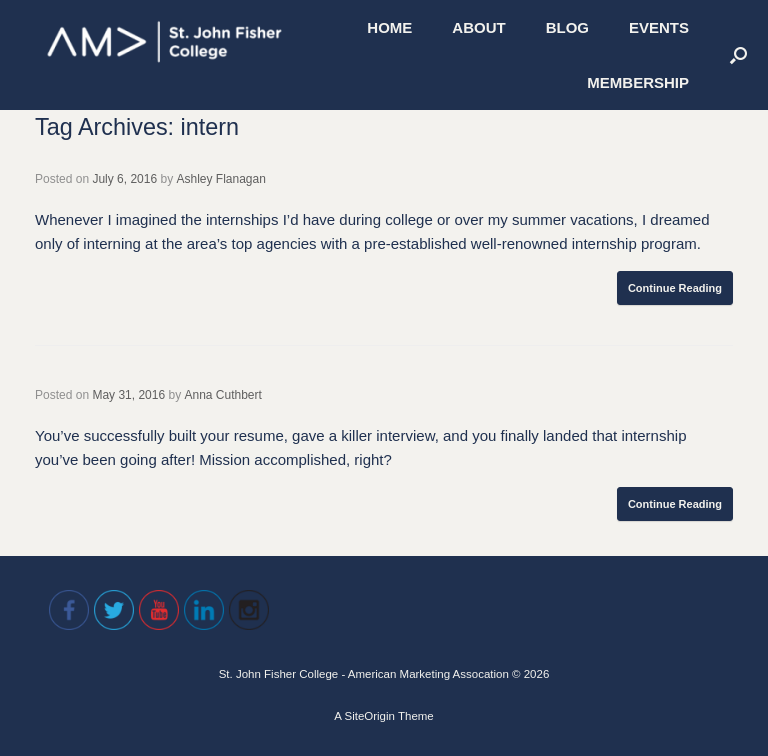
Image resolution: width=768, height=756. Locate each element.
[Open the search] (738, 55)
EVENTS (659, 27)
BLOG (567, 27)
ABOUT (478, 27)
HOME (389, 27)
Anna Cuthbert (222, 395)
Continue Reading (675, 288)
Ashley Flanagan (220, 179)
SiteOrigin (369, 716)
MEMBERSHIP (638, 82)
